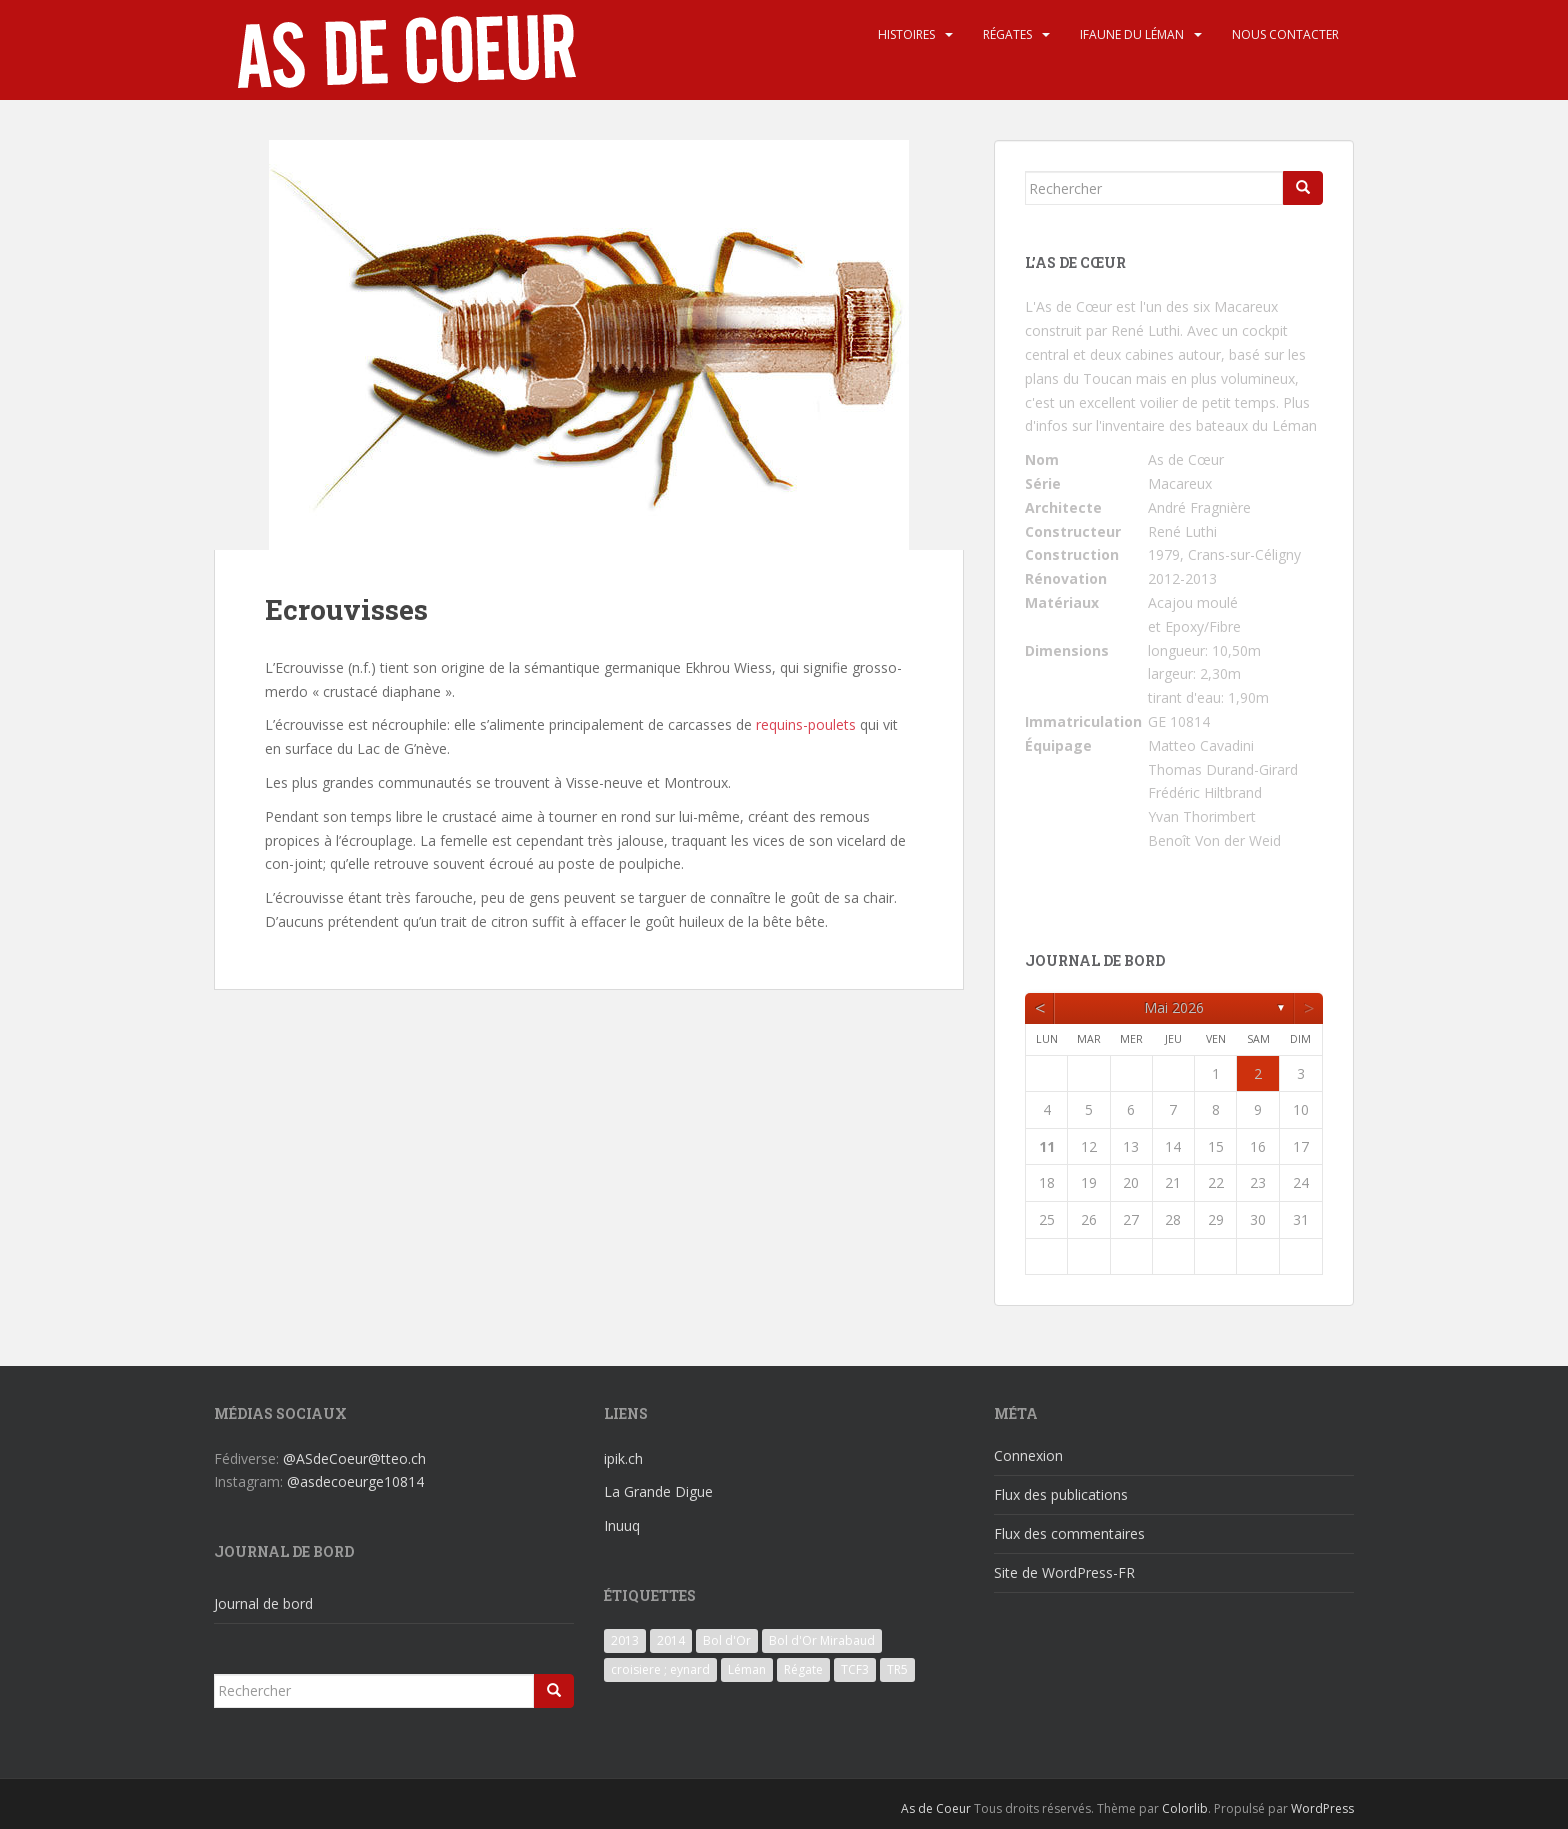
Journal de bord (263, 1603)
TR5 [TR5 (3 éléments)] (897, 1669)
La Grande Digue (658, 1491)
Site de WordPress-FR (1064, 1572)
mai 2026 (1174, 1007)
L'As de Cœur (1068, 306)
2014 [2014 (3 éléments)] (671, 1640)
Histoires (906, 34)
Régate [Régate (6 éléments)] (803, 1669)
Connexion (1028, 1455)
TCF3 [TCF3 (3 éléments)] (855, 1669)
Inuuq (622, 1525)
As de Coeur (936, 1808)
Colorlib (1185, 1808)
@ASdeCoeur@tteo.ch (354, 1458)
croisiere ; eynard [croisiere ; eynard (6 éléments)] (660, 1669)
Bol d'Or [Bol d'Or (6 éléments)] (727, 1640)
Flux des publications (1061, 1494)
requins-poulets (806, 724)
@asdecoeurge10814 (355, 1481)
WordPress (1322, 1808)
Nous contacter (1285, 34)
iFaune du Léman (1132, 34)
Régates (1007, 34)
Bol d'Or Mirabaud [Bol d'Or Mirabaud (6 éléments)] (822, 1640)
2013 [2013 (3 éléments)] (625, 1640)
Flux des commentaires (1069, 1533)
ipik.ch (623, 1458)
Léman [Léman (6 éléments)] (747, 1669)
